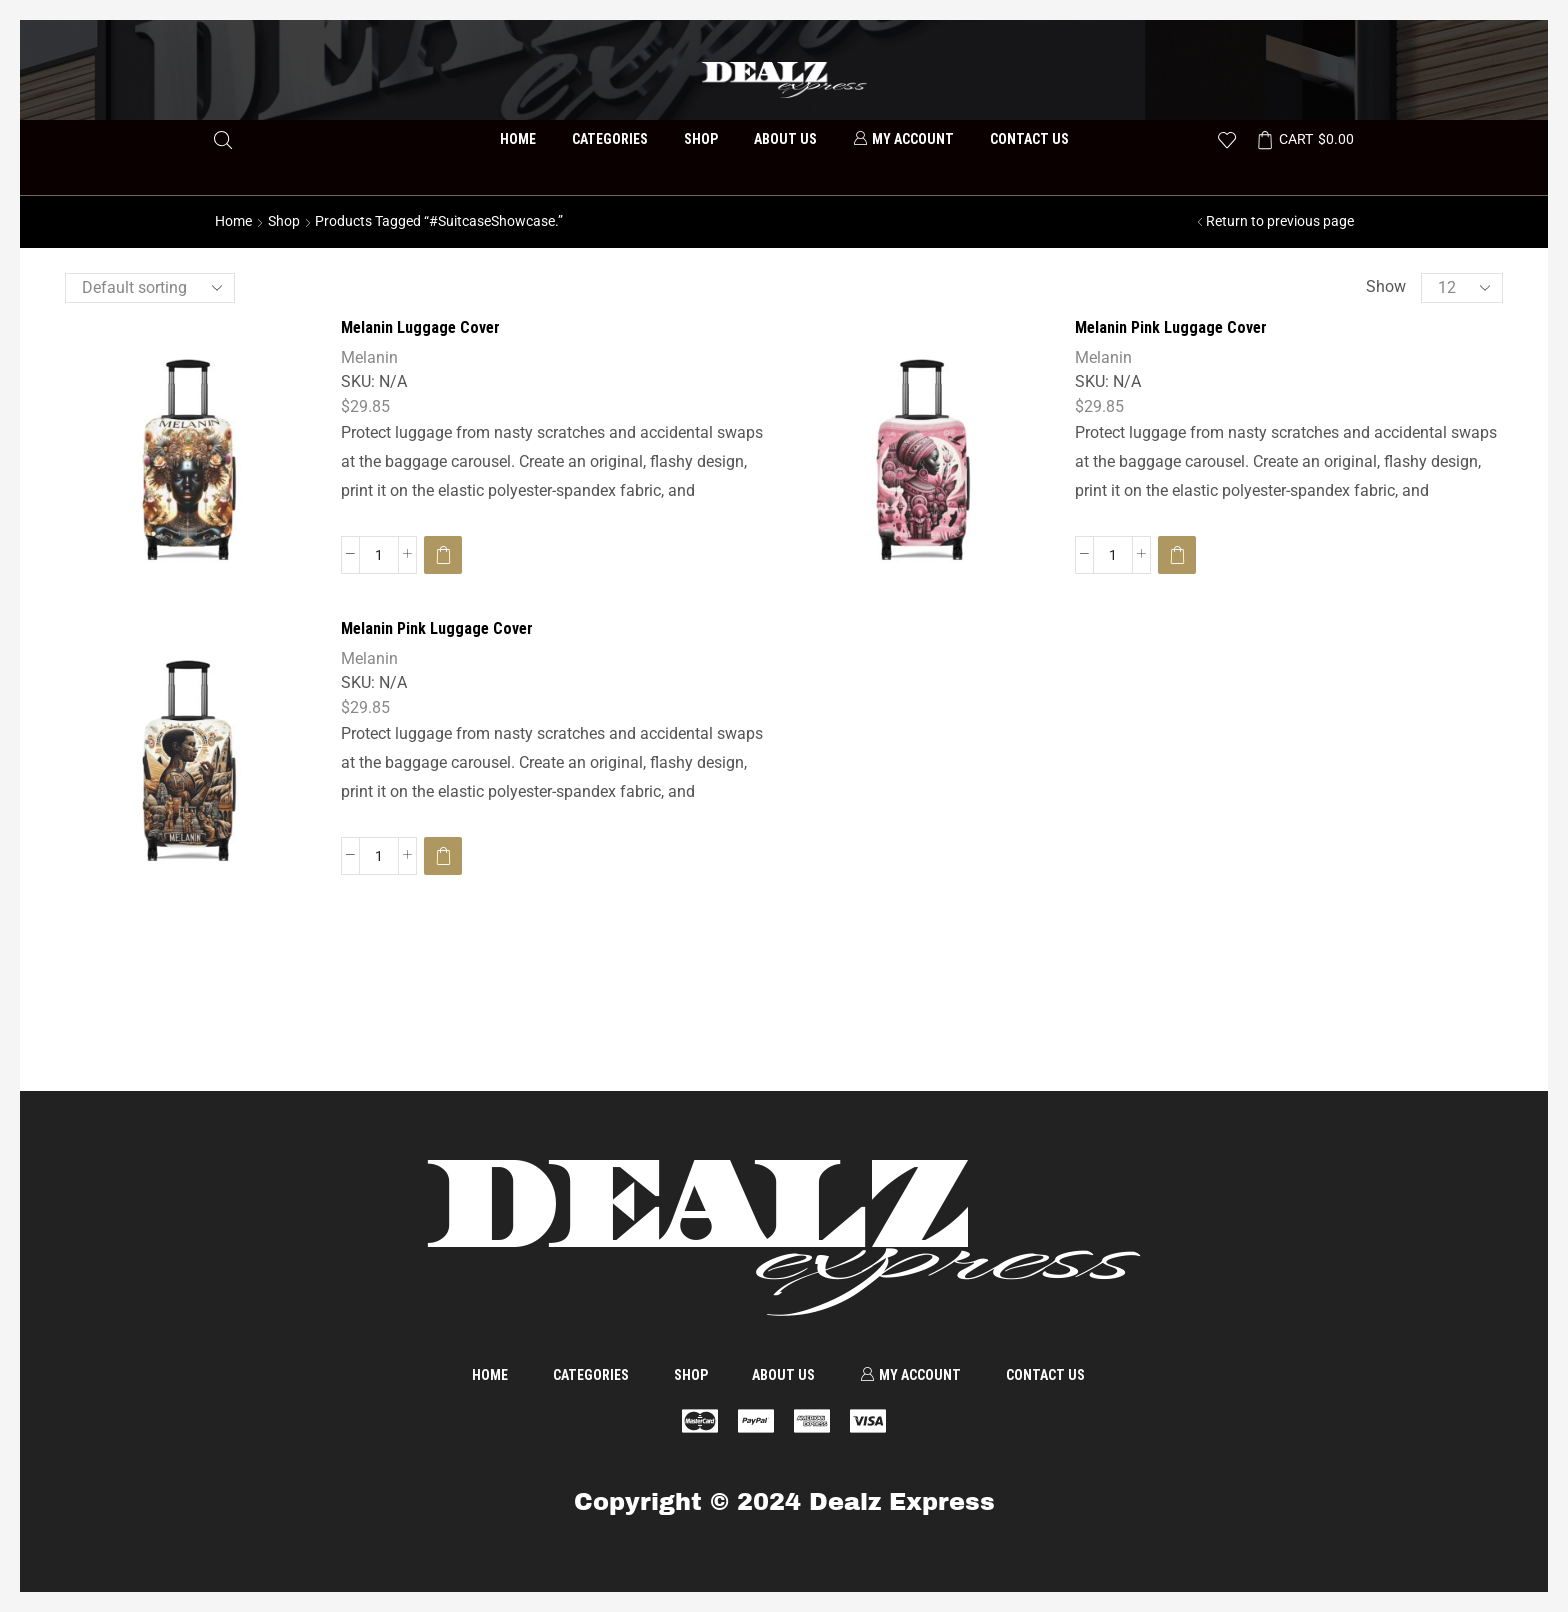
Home (518, 139)
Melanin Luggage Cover (420, 327)
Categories (610, 139)
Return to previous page (1280, 221)
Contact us (1029, 139)
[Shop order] (150, 288)
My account (903, 139)
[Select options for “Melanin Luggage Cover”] (443, 555)
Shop (701, 139)
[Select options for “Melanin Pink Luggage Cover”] (1177, 555)
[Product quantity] (379, 555)
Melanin (369, 357)
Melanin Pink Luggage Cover (1171, 327)
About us (785, 139)
